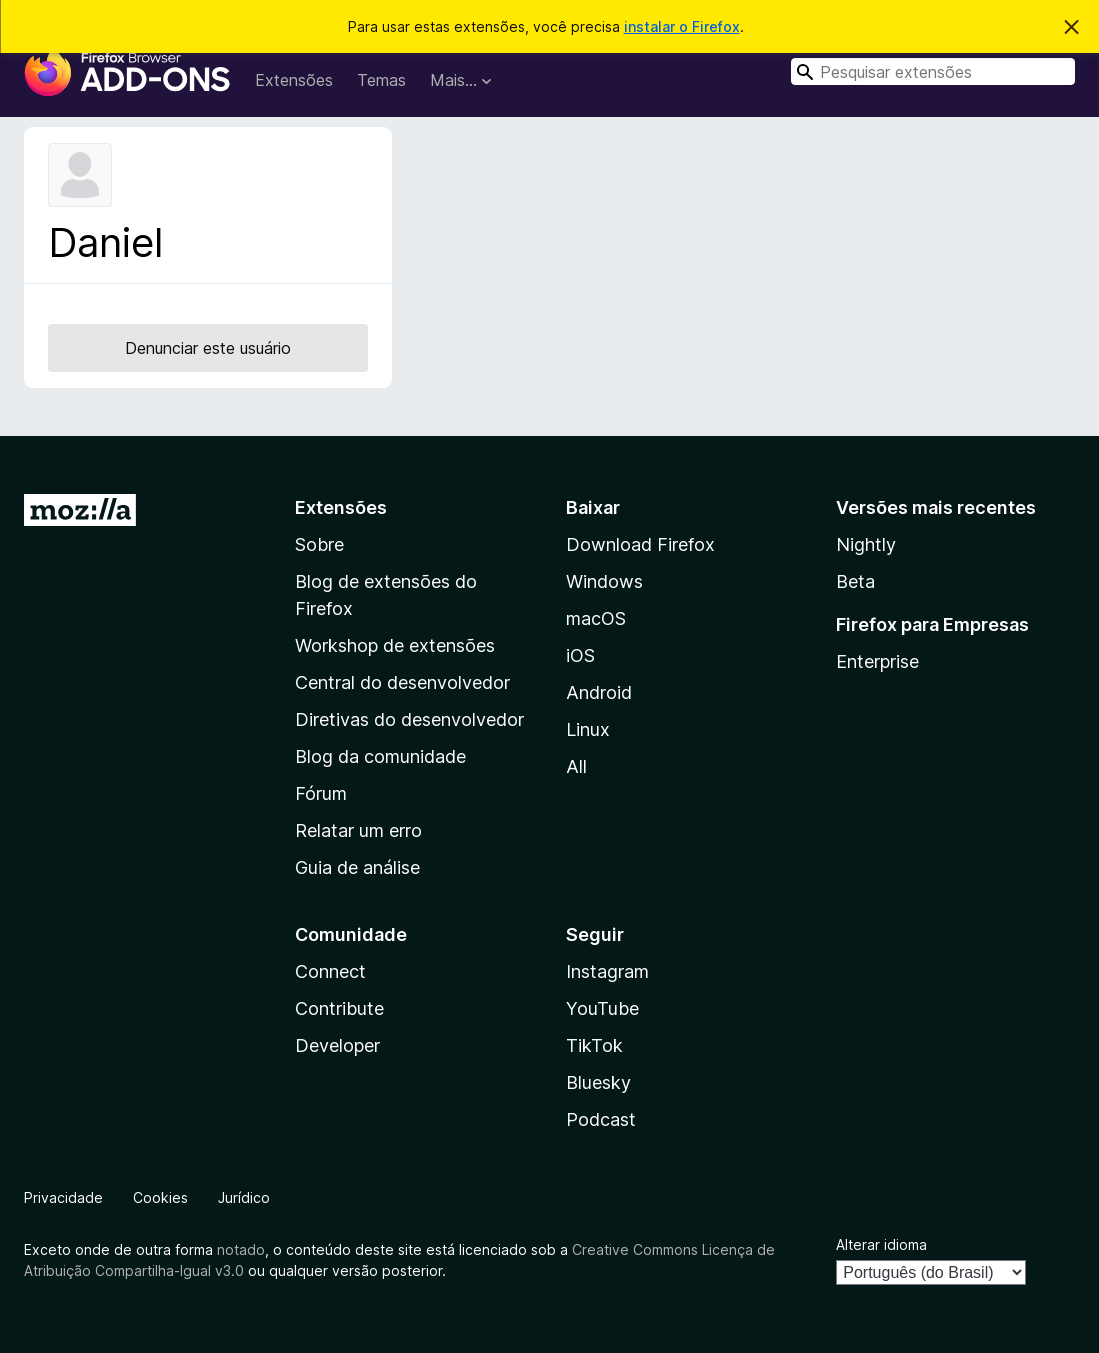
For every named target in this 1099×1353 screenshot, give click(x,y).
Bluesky (598, 1082)
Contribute (339, 1008)
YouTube (602, 1008)
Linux (588, 729)
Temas (381, 80)
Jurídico (244, 1197)
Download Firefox (640, 544)
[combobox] (933, 71)
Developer (337, 1045)
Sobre (319, 544)
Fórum (321, 793)
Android (599, 692)
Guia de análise (357, 867)
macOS (596, 618)
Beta (855, 581)
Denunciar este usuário (208, 348)
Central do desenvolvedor (402, 682)
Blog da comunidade (380, 756)
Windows (604, 581)
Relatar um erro (358, 830)
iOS (580, 655)
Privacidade (63, 1197)
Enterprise (877, 661)
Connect (330, 971)
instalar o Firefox (682, 26)
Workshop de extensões (395, 645)
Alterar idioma (881, 1244)
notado (241, 1249)
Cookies (160, 1197)
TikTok (594, 1045)
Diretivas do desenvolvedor (409, 719)
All (576, 766)
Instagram (607, 971)
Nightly (866, 544)
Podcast (601, 1119)
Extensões (294, 80)
